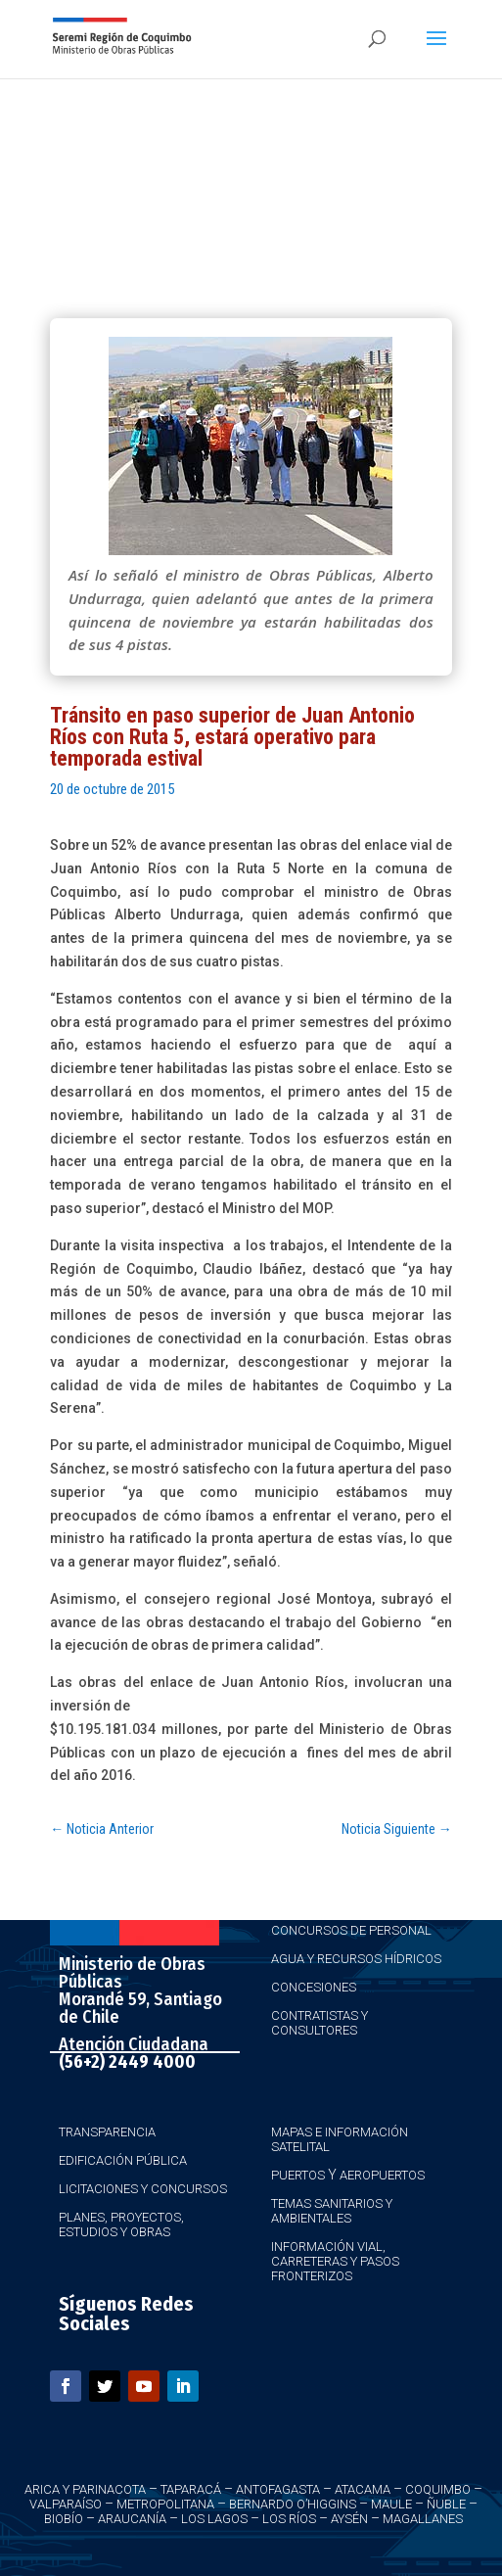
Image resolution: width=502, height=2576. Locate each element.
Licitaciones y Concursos (143, 2188)
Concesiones (313, 1987)
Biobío (63, 2518)
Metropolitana (165, 2504)
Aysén (349, 2518)
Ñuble (446, 2504)
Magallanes (423, 2518)
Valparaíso (65, 2504)
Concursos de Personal (351, 1930)
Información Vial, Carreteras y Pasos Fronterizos (335, 2261)
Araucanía (132, 2518)
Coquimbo (438, 2489)
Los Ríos (289, 2518)
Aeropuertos (382, 2175)
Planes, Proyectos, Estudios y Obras (121, 2224)
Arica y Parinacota (85, 2489)
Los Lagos (214, 2518)
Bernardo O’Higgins (292, 2504)
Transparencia (107, 2132)
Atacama (362, 2489)
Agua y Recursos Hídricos (356, 1958)
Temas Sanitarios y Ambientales (331, 2210)
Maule (391, 2504)
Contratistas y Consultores (319, 2022)
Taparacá (190, 2489)
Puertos (298, 2175)
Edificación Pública (123, 2160)
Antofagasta (278, 2489)
